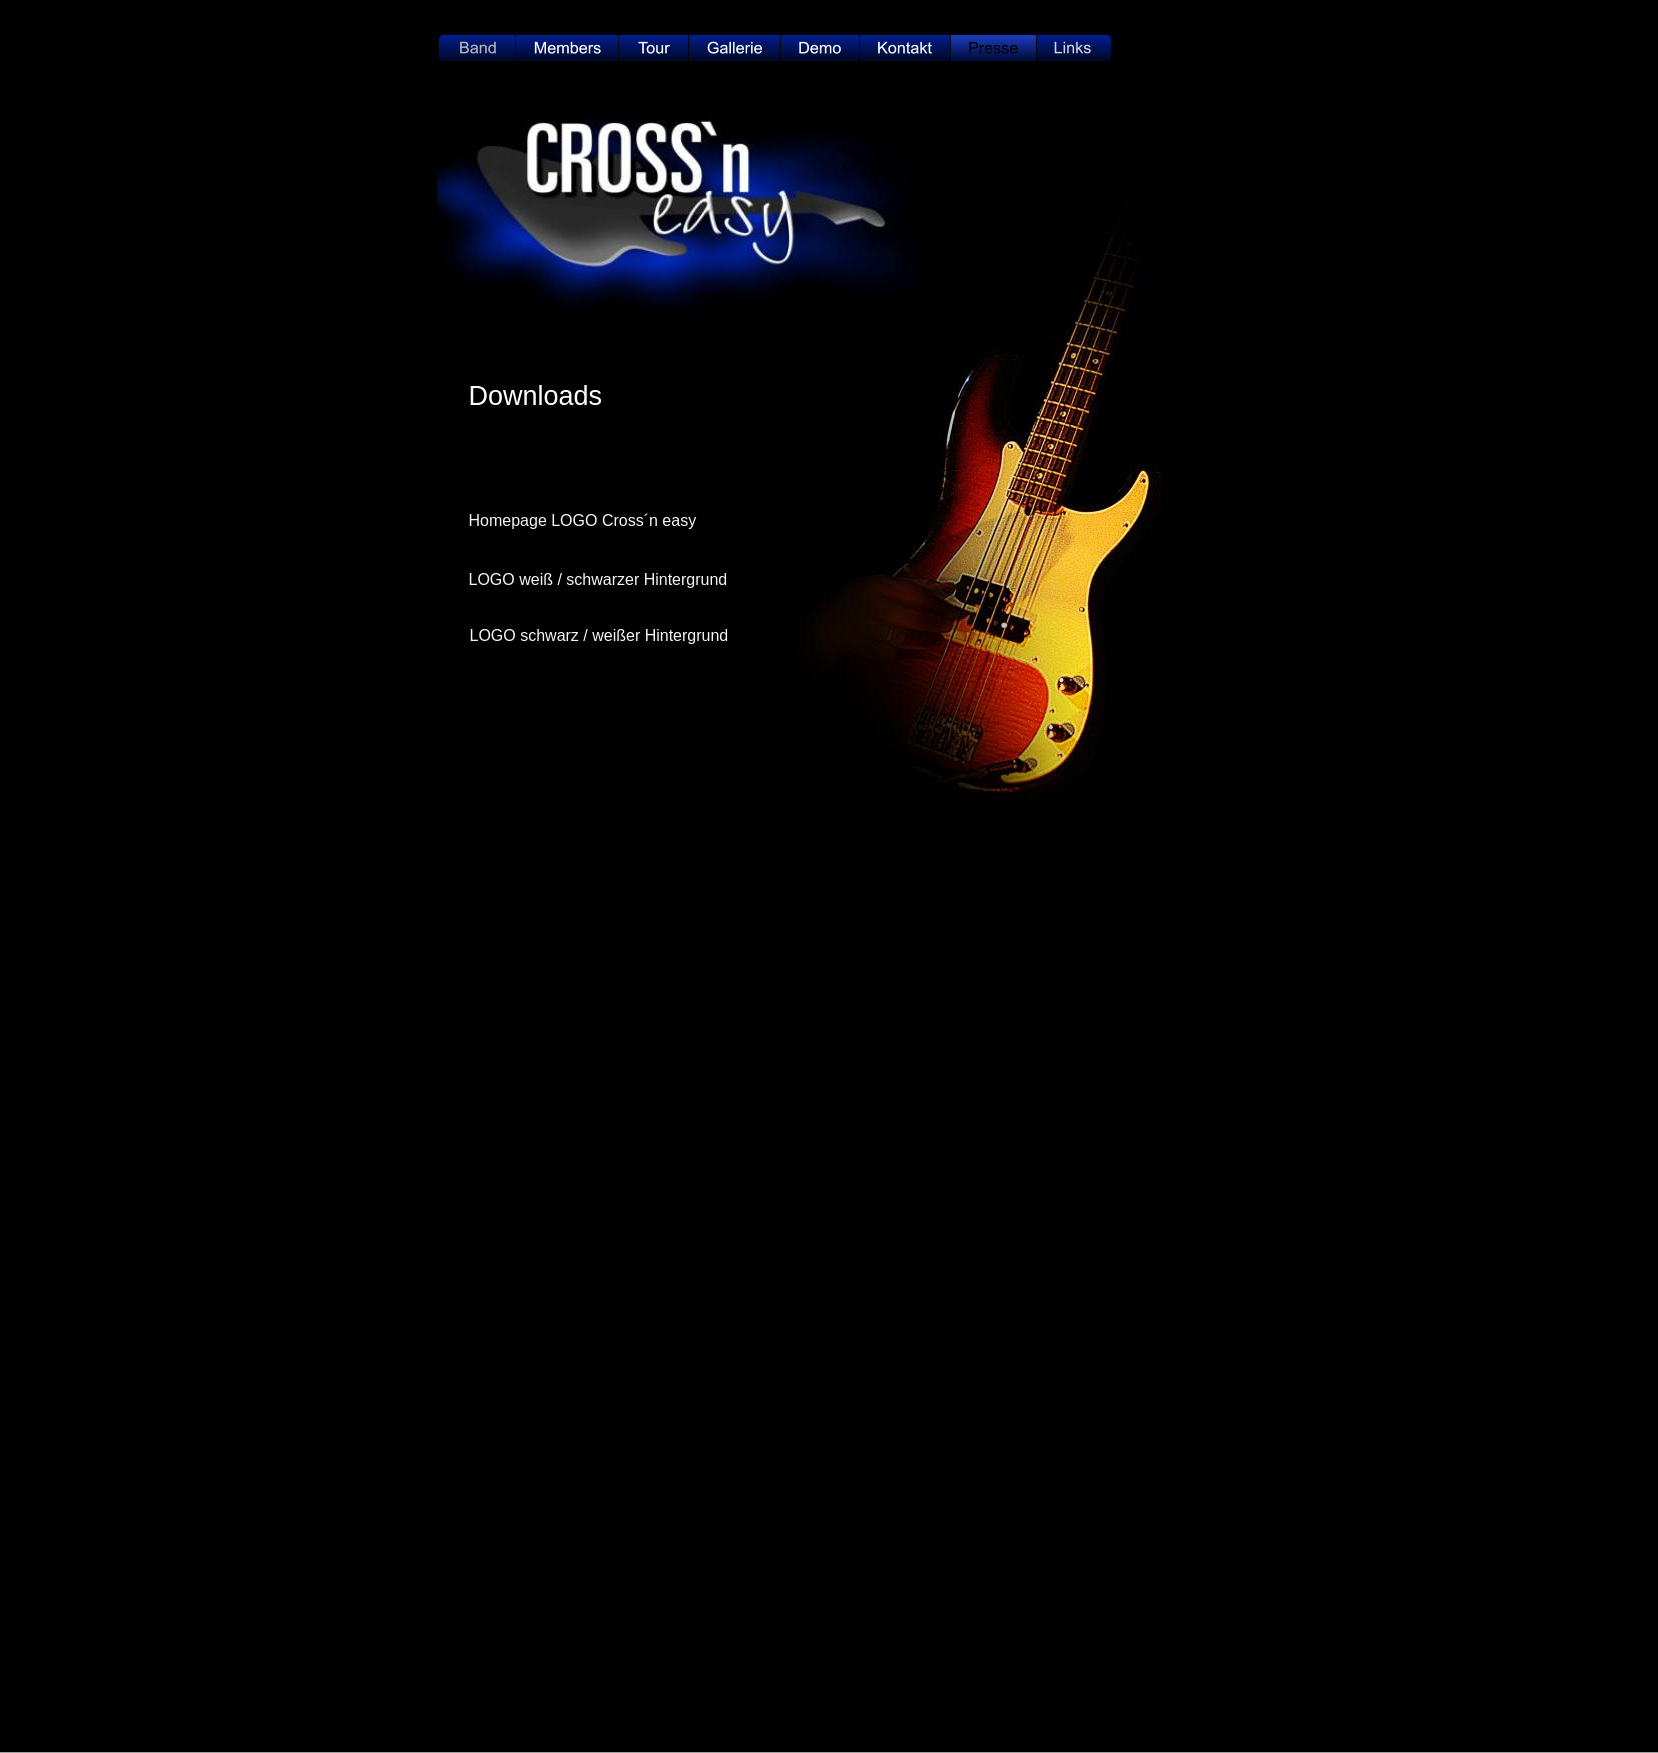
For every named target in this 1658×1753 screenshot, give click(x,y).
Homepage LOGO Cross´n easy (583, 520)
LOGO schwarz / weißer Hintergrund (599, 635)
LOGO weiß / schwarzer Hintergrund (598, 579)
